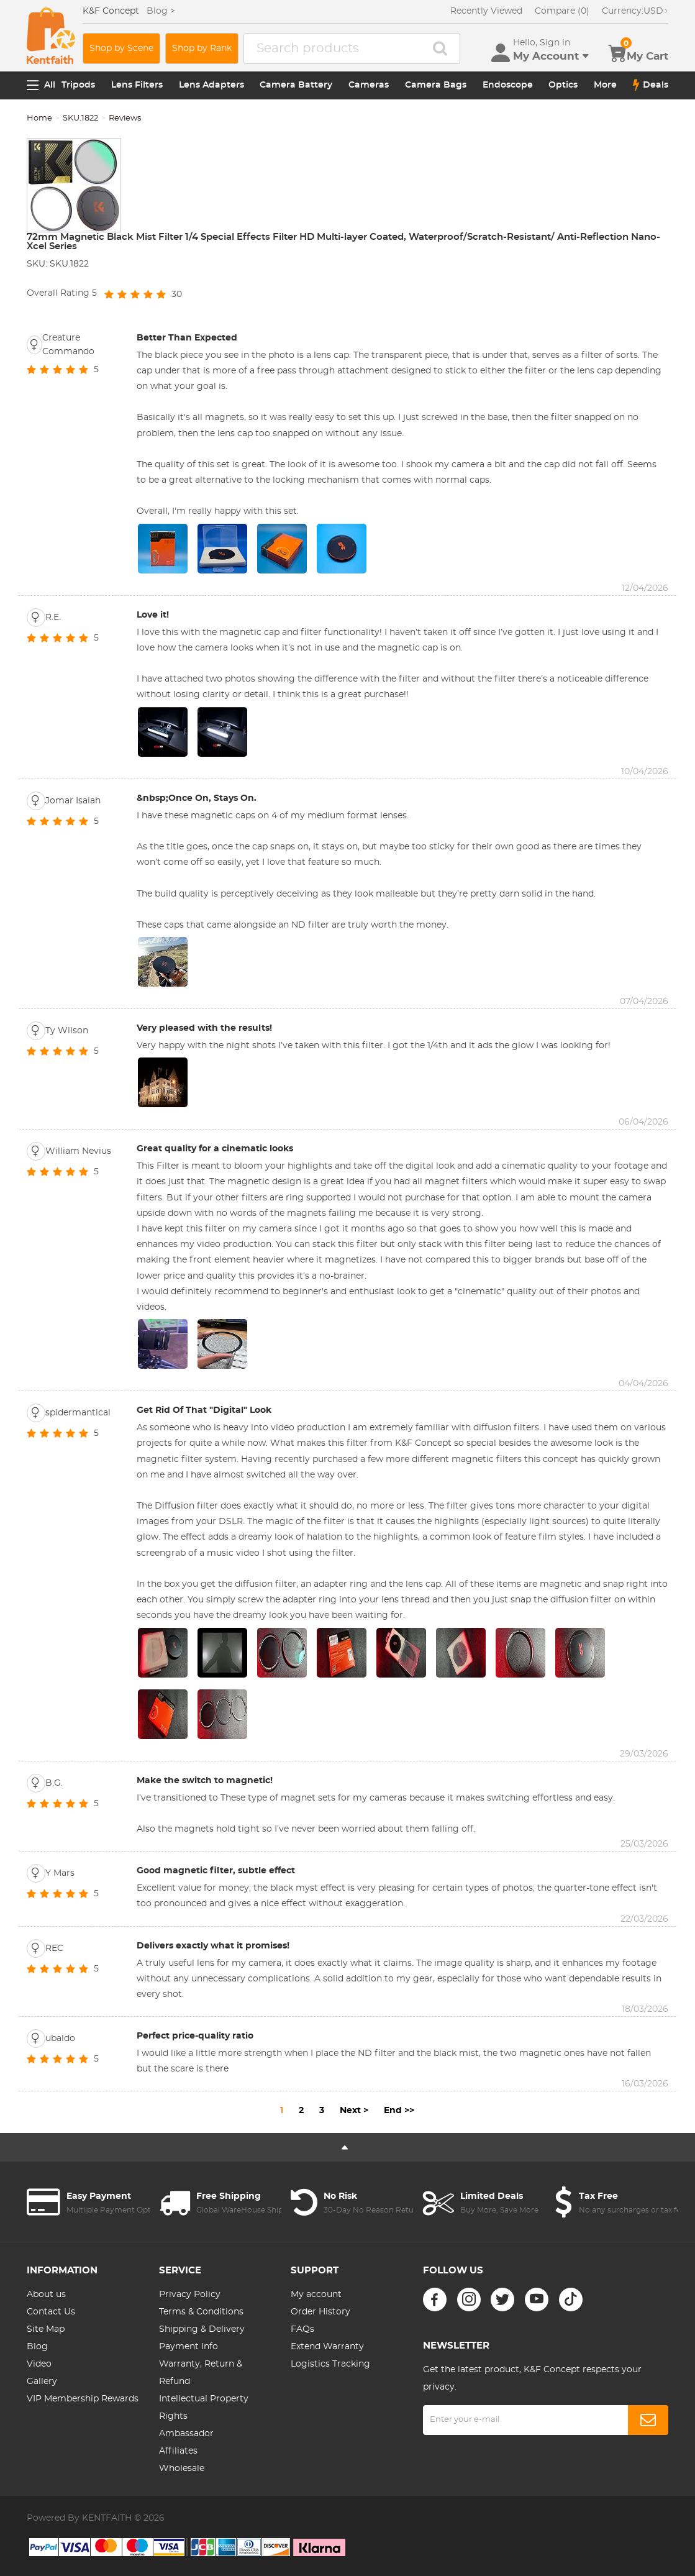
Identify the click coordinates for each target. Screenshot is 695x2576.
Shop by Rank (202, 48)
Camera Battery (296, 85)
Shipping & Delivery (202, 2329)
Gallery (42, 2381)
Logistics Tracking (330, 2364)
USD (635, 11)
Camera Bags (435, 85)
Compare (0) (562, 11)
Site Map (46, 2329)
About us (46, 2294)
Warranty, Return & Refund (200, 2373)
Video (39, 2364)
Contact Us (51, 2312)
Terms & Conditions (201, 2312)
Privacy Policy (189, 2294)
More (605, 85)
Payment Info (188, 2346)
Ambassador (186, 2433)
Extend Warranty (327, 2346)
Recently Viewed (486, 11)
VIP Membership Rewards (83, 2399)
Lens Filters (137, 85)
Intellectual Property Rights (203, 2408)
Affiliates (178, 2451)
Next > (354, 2110)
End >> (399, 2110)
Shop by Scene (121, 48)
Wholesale (181, 2468)
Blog (37, 2346)
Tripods (78, 85)
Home (39, 118)
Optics (563, 85)
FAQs (302, 2329)
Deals (650, 85)
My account (316, 2294)
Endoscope (508, 85)
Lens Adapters (211, 85)
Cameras (368, 85)
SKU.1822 (80, 118)
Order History (320, 2312)
